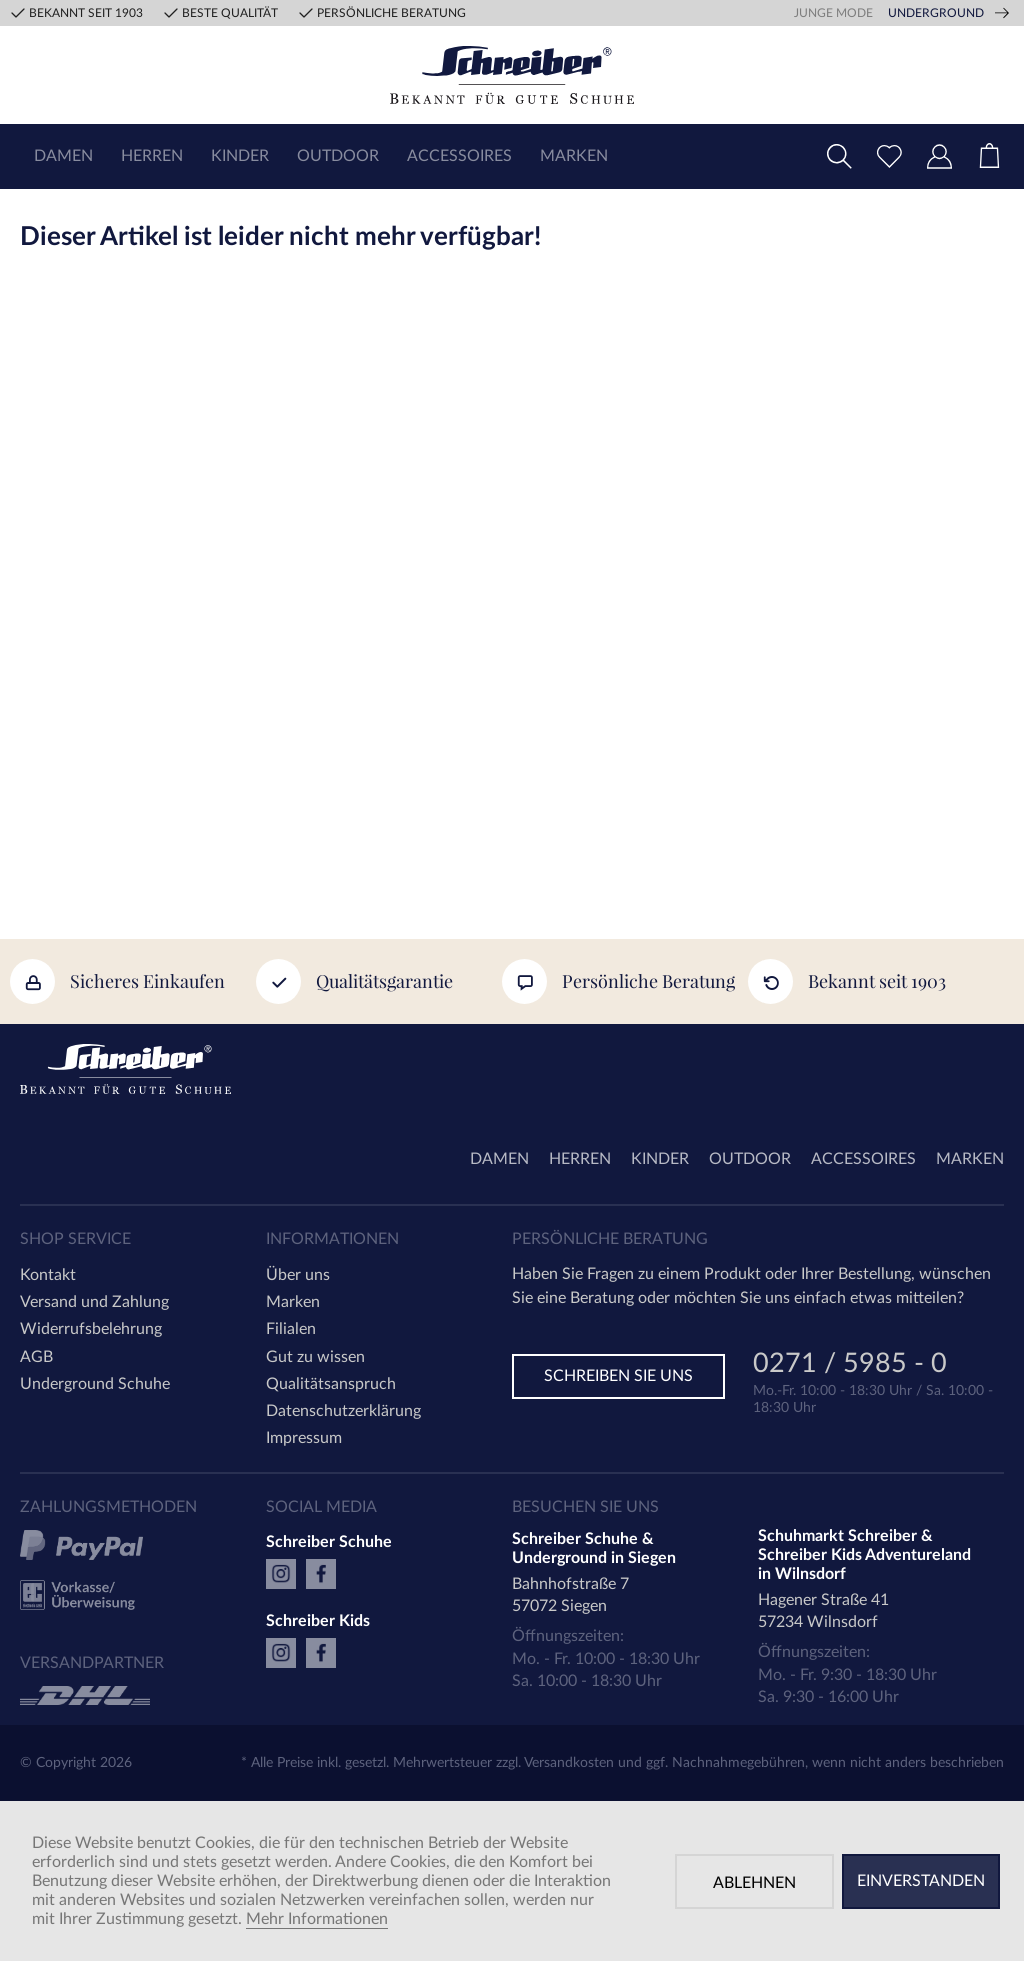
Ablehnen (754, 1883)
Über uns (298, 1275)
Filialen (291, 1329)
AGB (36, 1357)
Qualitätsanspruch (331, 1384)
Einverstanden (921, 1881)
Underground (936, 13)
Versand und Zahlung (94, 1302)
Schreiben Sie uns (618, 1376)
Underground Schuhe (95, 1384)
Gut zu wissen (315, 1357)
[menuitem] (63, 156)
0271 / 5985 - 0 (850, 1365)
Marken (293, 1302)
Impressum (304, 1438)
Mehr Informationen (317, 1919)
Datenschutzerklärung (343, 1411)
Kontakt (48, 1275)
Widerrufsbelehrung (91, 1329)
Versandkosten (569, 1763)
